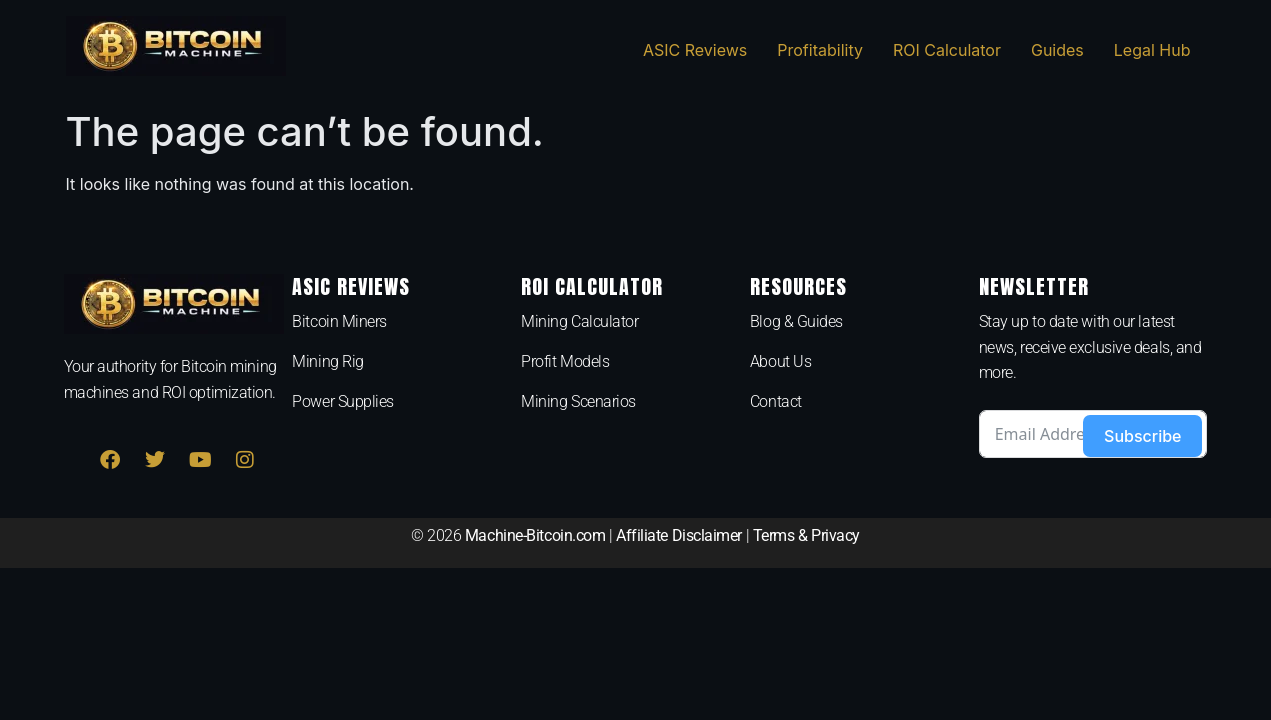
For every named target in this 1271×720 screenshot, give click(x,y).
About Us (780, 361)
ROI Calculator (947, 50)
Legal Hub (1152, 50)
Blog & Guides (796, 321)
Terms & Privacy (806, 535)
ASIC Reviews (695, 50)
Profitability (820, 50)
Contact (776, 401)
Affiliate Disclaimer (679, 535)
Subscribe (1142, 436)
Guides (1057, 50)
